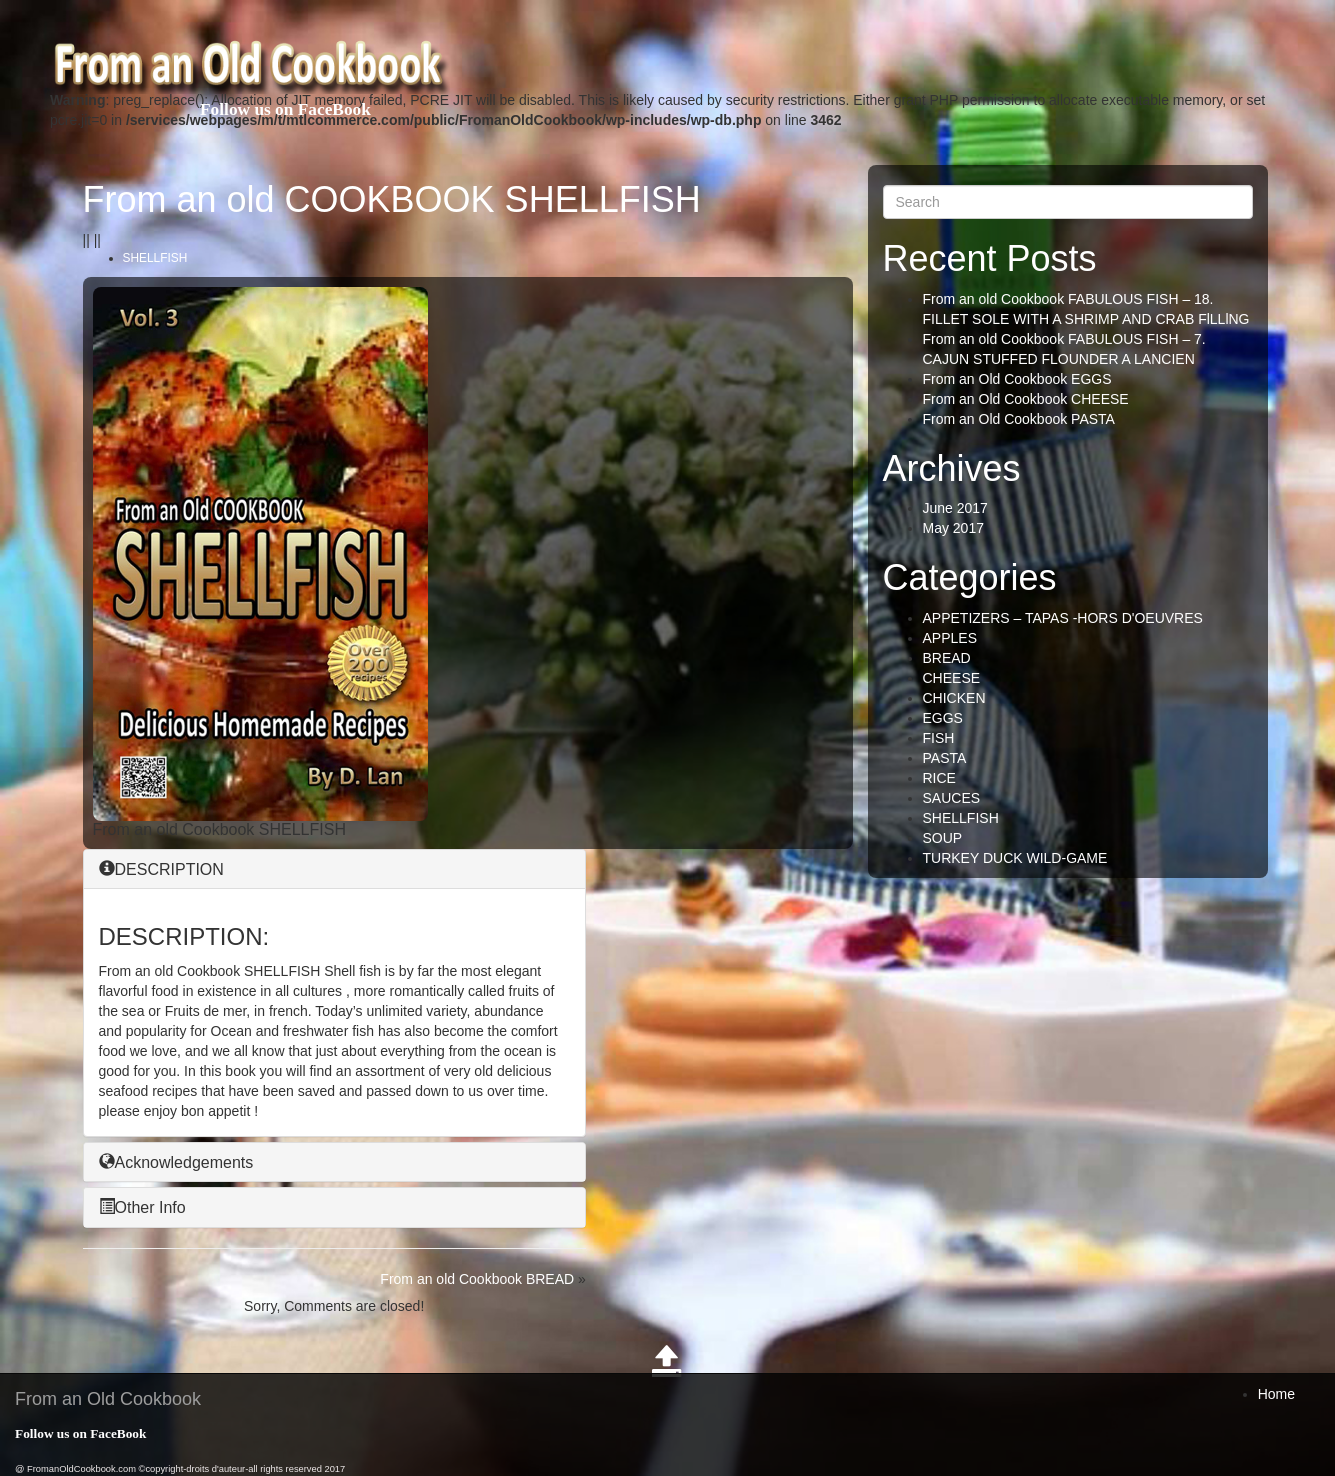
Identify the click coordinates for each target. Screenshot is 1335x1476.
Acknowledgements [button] (176, 1162)
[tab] (334, 869)
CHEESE (952, 678)
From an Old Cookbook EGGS (1017, 379)
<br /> (500, 412)
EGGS (943, 718)
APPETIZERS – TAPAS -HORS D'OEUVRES (1063, 618)
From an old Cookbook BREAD (477, 1279)
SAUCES (952, 798)
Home (1276, 1394)
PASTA (945, 758)
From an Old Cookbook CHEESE (1026, 399)
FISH (939, 738)
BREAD (947, 658)
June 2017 (955, 508)
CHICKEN (954, 698)
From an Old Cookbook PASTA (1019, 419)
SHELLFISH (155, 258)
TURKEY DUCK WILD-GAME (1015, 858)
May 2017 (953, 528)
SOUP (943, 838)
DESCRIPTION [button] (161, 869)
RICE (939, 778)
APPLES (950, 638)
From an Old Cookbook (108, 1399)
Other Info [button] (142, 1207)
